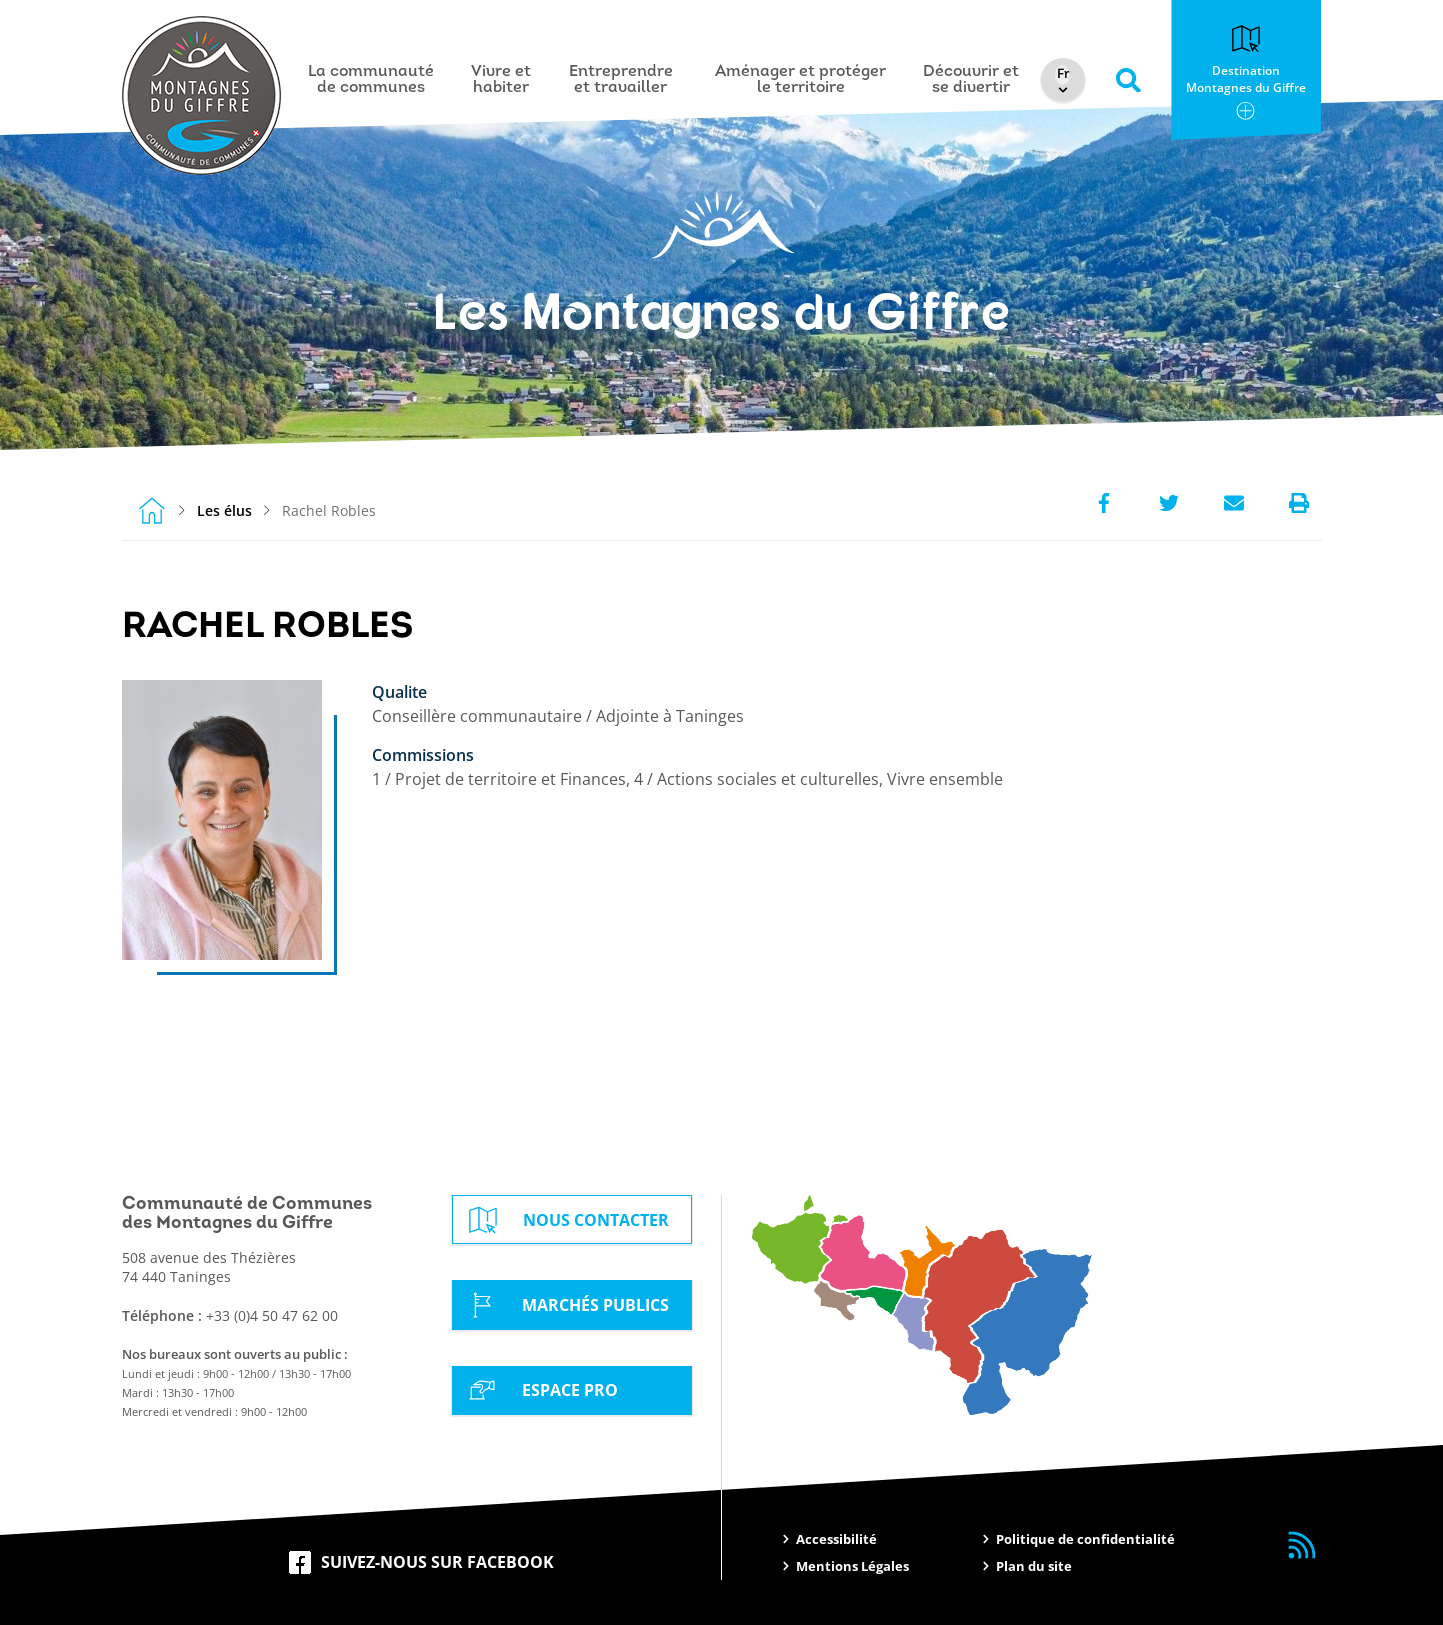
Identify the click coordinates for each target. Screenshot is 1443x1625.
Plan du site (1034, 1566)
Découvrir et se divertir (971, 80)
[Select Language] (1063, 75)
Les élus (224, 510)
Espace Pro (540, 1390)
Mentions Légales (852, 1566)
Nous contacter (566, 1220)
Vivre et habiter (501, 80)
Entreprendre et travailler (621, 80)
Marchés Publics (565, 1305)
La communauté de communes (371, 80)
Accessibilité (836, 1539)
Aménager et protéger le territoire (800, 80)
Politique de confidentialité (1085, 1539)
